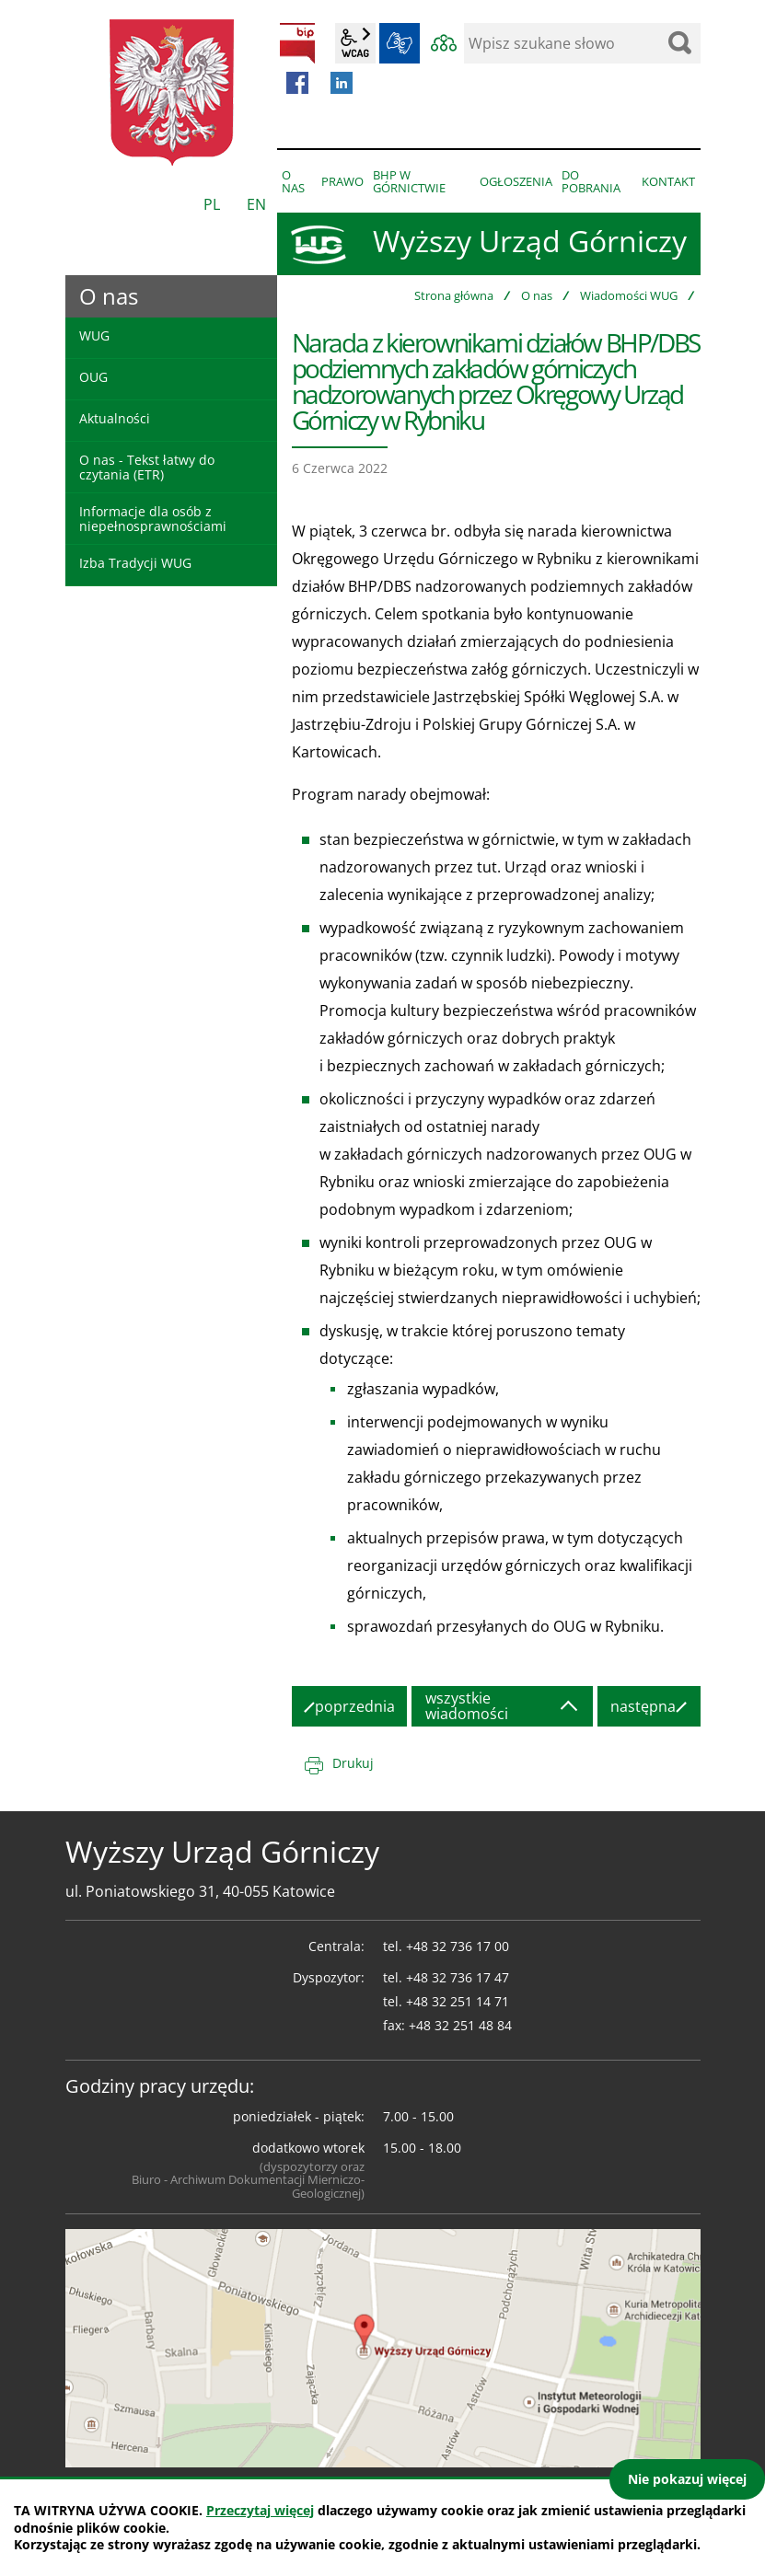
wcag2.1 (355, 43)
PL (211, 204)
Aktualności (114, 418)
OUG (93, 377)
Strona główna (453, 295)
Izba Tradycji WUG (135, 563)
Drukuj (353, 1763)
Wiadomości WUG (629, 295)
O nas (536, 295)
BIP (297, 43)
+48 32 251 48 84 (460, 2025)
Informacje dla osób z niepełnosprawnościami (152, 518)
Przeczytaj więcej (260, 2510)
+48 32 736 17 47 (457, 1977)
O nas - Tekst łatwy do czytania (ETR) (146, 466)
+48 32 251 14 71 (457, 2001)
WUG (94, 335)
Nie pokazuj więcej (687, 2479)
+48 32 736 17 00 (457, 1946)
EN (256, 204)
